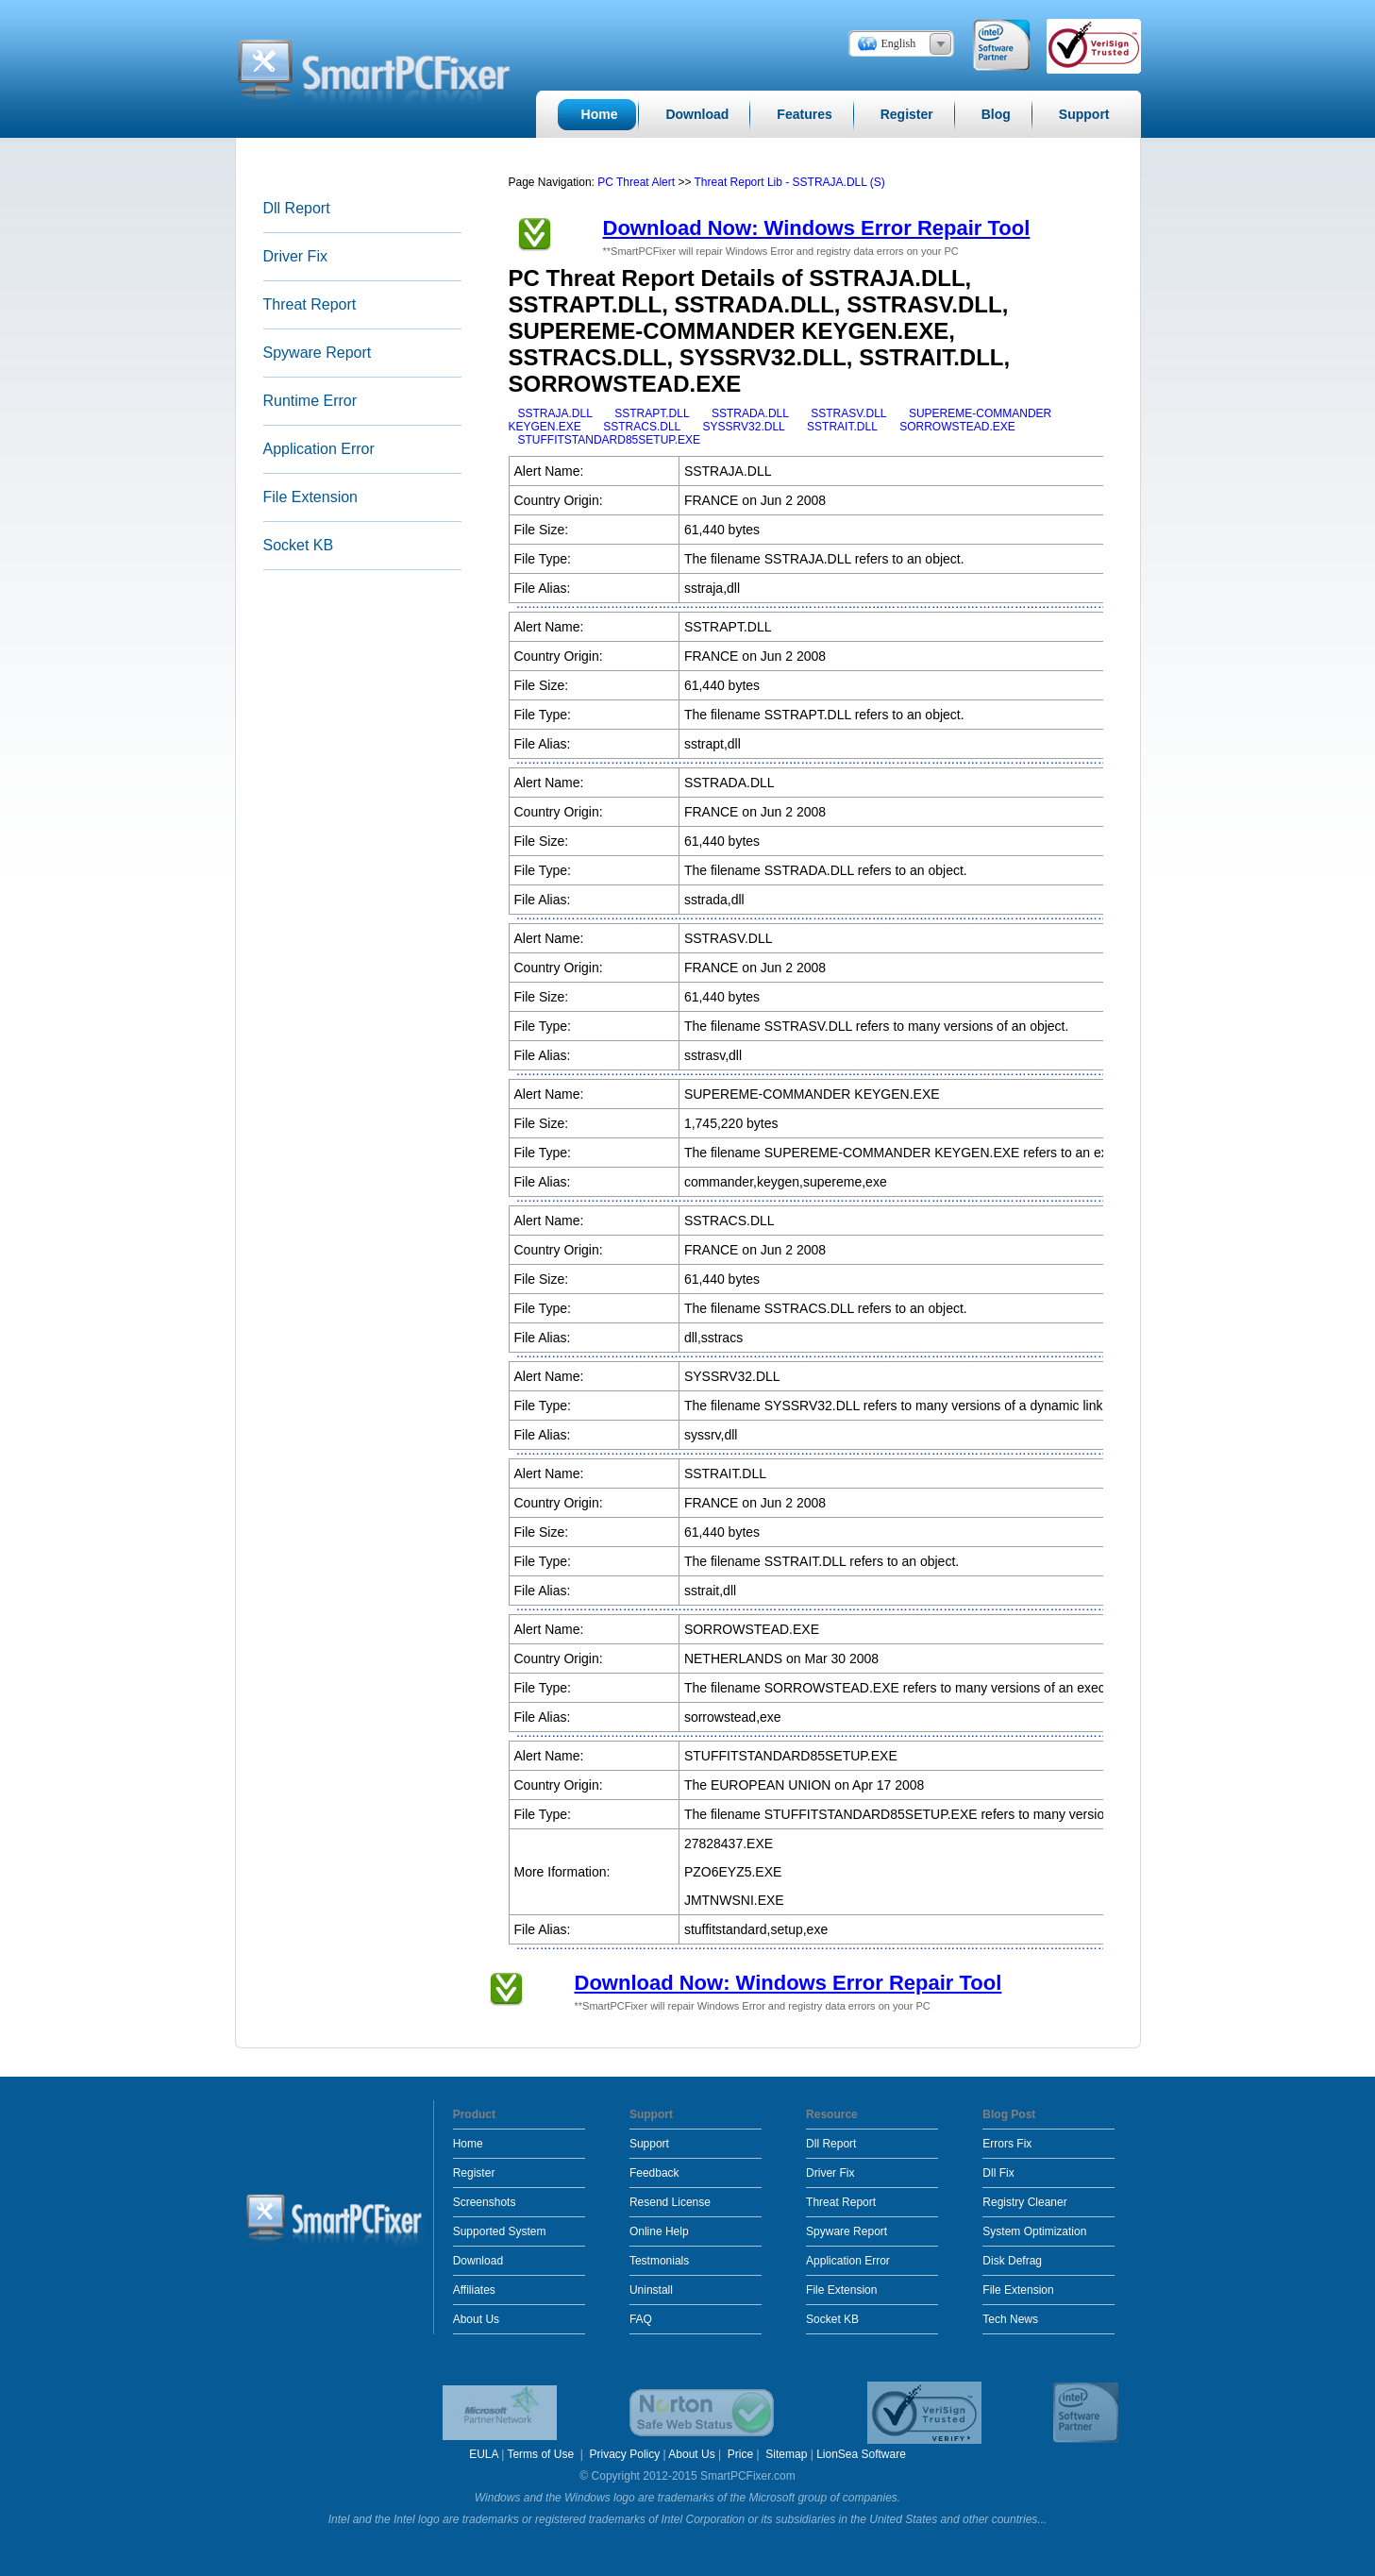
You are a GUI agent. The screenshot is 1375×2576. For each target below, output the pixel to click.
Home (468, 2143)
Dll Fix (998, 2173)
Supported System (499, 2231)
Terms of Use (542, 2454)
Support (649, 2143)
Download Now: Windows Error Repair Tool (817, 228)
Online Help (659, 2231)
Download (478, 2260)
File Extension (311, 497)
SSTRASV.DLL (848, 413)
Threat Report (310, 304)
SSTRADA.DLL (750, 413)
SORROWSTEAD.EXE (957, 426)
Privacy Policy (625, 2454)
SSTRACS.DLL (641, 426)
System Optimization (1034, 2231)
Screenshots (484, 2202)
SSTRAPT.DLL (651, 413)
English (898, 43)
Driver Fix (295, 256)
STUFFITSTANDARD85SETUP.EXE (609, 439)
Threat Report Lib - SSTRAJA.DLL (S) (790, 182)
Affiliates (474, 2290)
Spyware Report (317, 353)
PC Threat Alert (636, 182)
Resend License (670, 2202)
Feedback (654, 2173)
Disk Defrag (1012, 2260)
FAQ (640, 2319)
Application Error (319, 449)
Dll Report (296, 208)
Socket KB (298, 545)
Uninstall (651, 2290)
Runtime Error (310, 401)
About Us (476, 2319)
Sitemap (786, 2454)
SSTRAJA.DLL (555, 413)
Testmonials (659, 2260)
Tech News (1010, 2319)
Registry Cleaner (1024, 2202)
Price (740, 2454)
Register (474, 2173)
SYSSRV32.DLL (744, 426)
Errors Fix (1006, 2143)
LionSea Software (861, 2454)
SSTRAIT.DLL (842, 426)
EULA (483, 2454)
